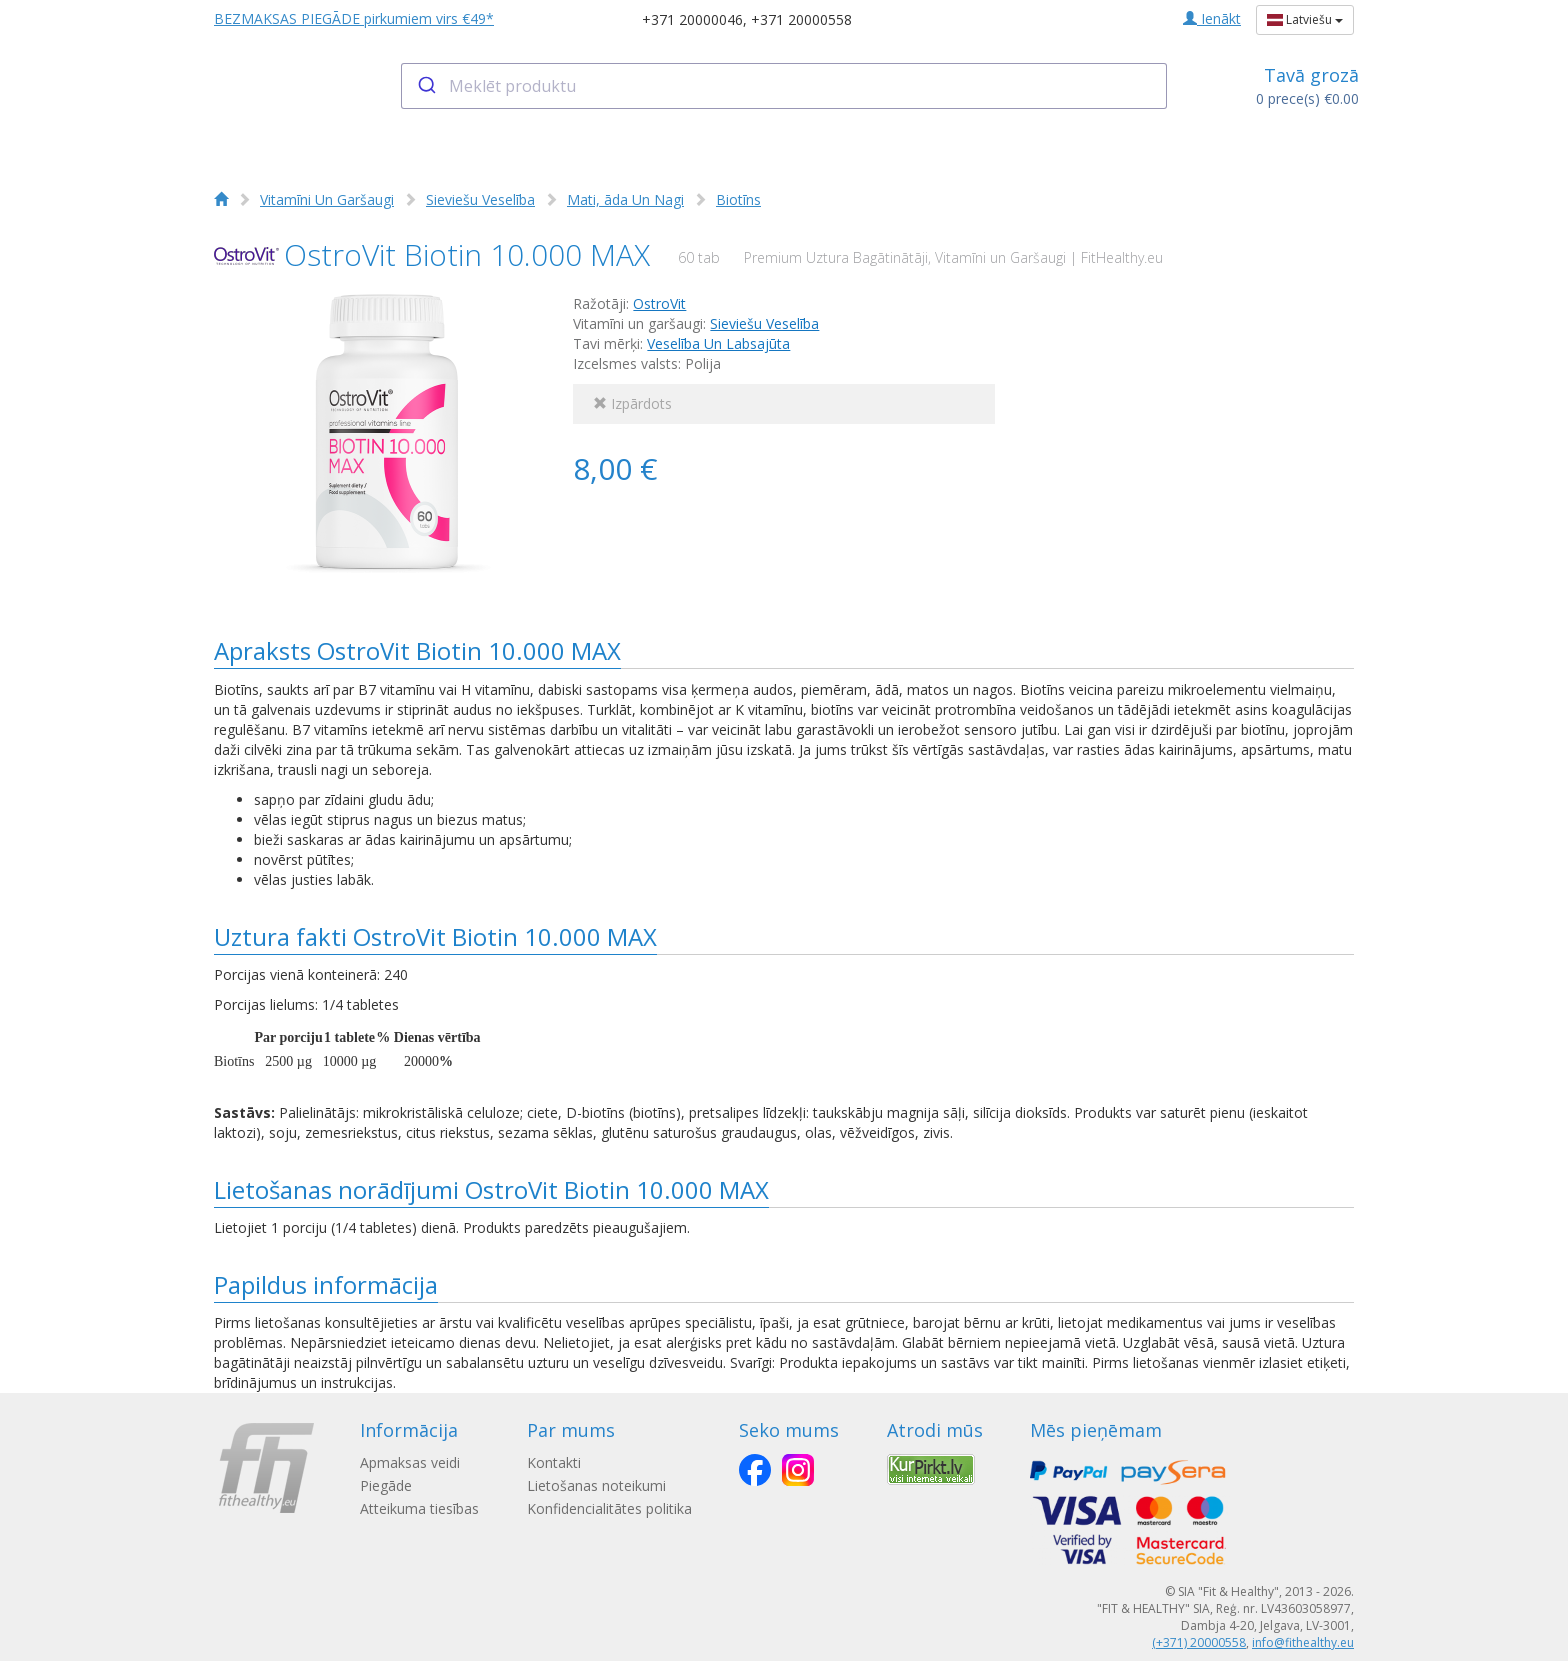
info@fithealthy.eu (1303, 1642)
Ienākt (1212, 18)
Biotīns (738, 199)
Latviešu (1305, 19)
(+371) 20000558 (1199, 1642)
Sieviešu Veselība (480, 199)
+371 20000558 (801, 19)
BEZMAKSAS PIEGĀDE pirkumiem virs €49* (354, 18)
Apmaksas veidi (410, 1462)
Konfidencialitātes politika (609, 1508)
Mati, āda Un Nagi (625, 199)
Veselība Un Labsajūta (718, 343)
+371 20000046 (692, 19)
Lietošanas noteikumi (596, 1485)
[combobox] (784, 86)
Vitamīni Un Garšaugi (327, 199)
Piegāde (386, 1485)
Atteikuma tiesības (419, 1508)
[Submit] (425, 86)
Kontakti (554, 1462)
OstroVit (659, 303)
